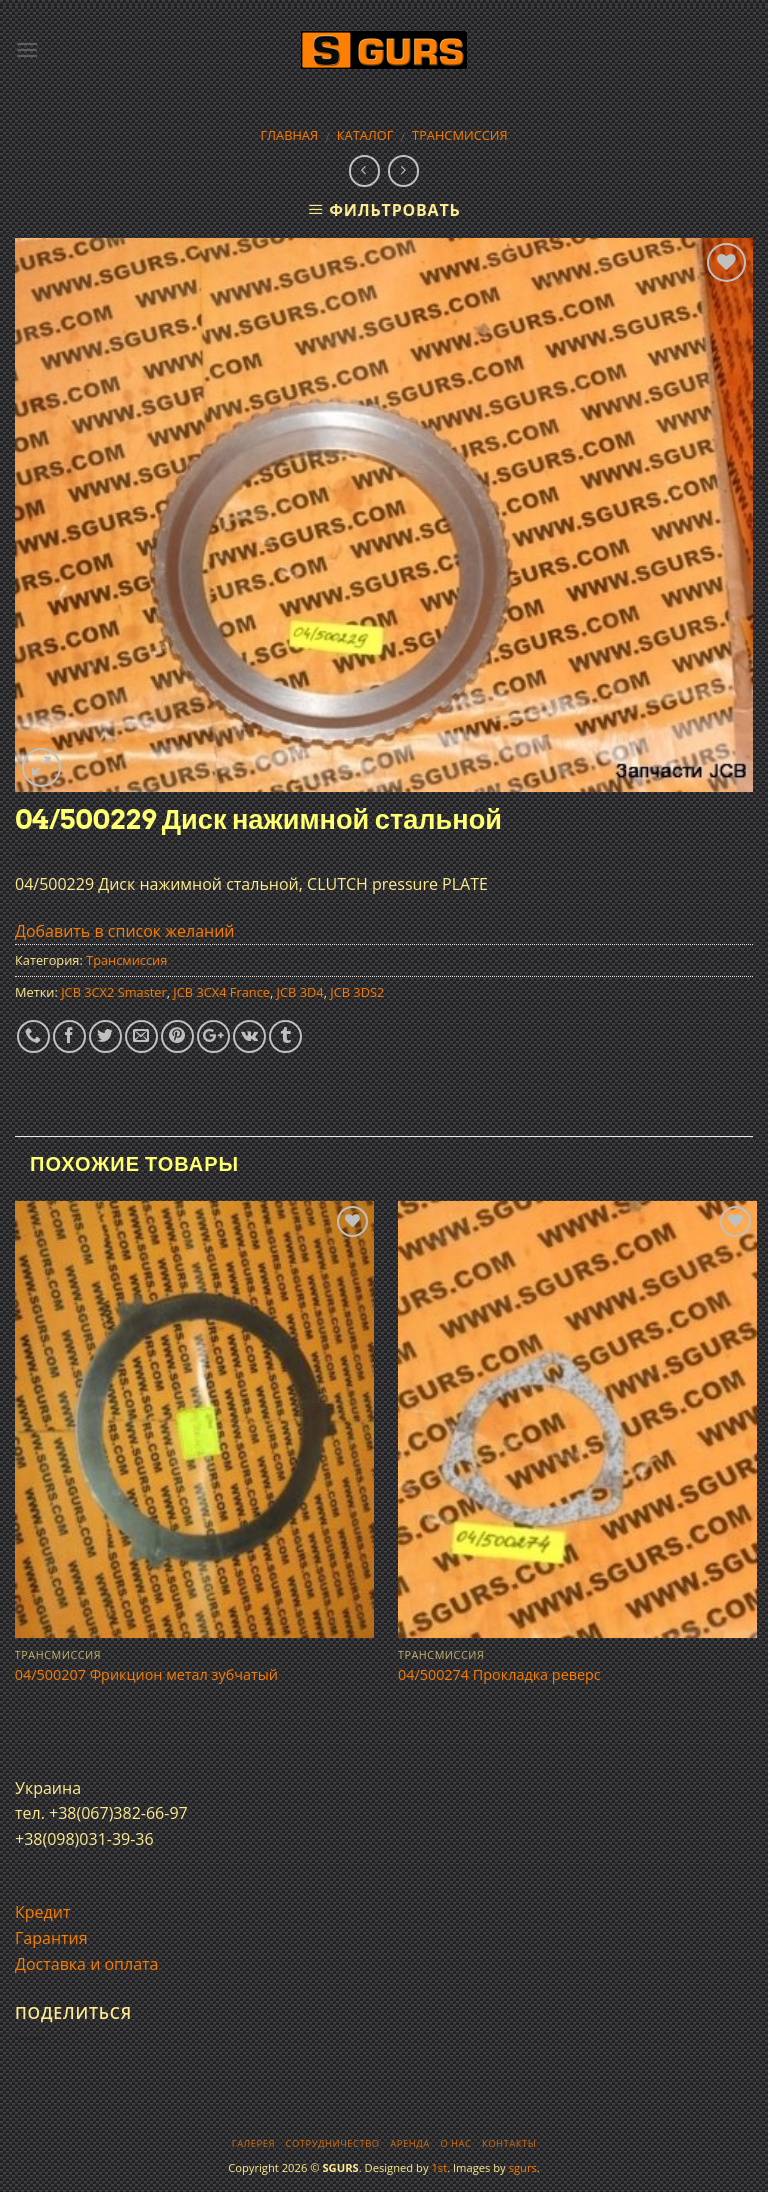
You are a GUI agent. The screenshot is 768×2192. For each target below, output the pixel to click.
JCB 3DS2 (357, 992)
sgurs (523, 2167)
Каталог (365, 135)
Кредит (42, 1912)
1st (439, 2167)
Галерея (253, 2143)
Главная (289, 135)
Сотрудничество (333, 2143)
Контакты (509, 2143)
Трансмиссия (460, 135)
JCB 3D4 (300, 992)
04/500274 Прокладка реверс (499, 1675)
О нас (455, 2143)
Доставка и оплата (87, 1964)
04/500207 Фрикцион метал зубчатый (146, 1675)
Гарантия (51, 1938)
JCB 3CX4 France (221, 992)
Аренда (409, 2143)
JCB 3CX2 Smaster (114, 992)
